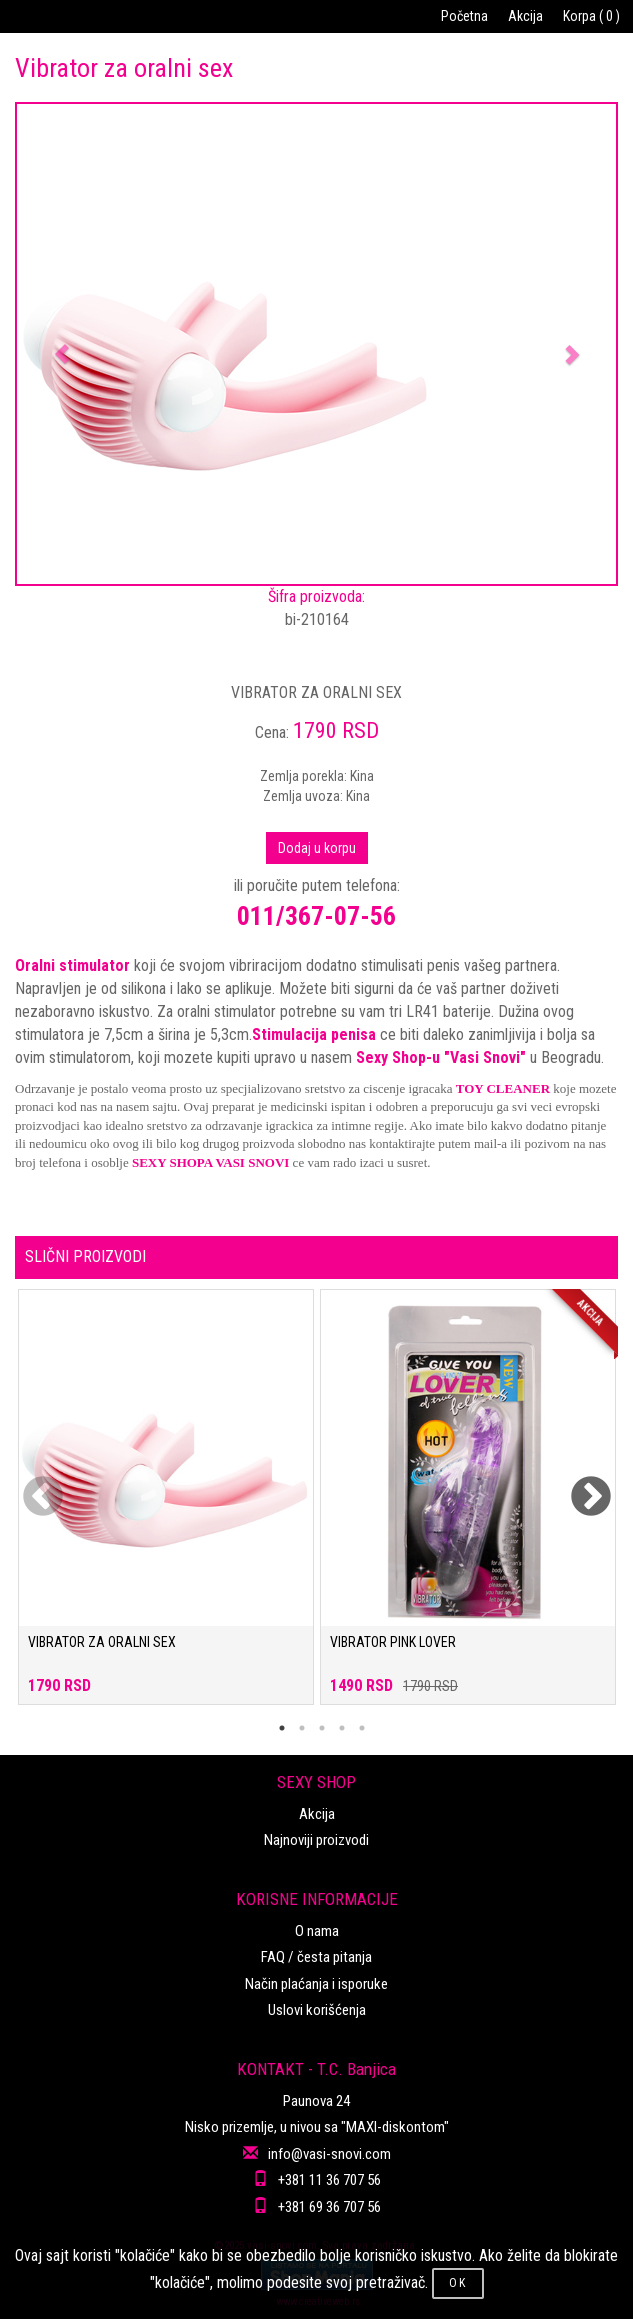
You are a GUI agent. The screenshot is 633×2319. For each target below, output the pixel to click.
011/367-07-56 (316, 916)
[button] (62, 344)
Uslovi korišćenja (317, 2010)
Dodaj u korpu (317, 848)
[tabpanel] (166, 1507)
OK (458, 2283)
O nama (317, 1931)
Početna (464, 16)
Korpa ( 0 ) (591, 16)
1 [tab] (282, 1728)
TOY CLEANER (503, 1088)
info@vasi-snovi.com (329, 2154)
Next (578, 1485)
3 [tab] (322, 1728)
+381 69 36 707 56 (329, 2207)
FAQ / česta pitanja (316, 1957)
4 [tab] (342, 1728)
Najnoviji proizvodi (316, 1840)
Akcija (525, 16)
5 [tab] (362, 1728)
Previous (30, 1485)
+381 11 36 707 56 (329, 2180)
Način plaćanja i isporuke (316, 1984)
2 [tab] (302, 1728)
